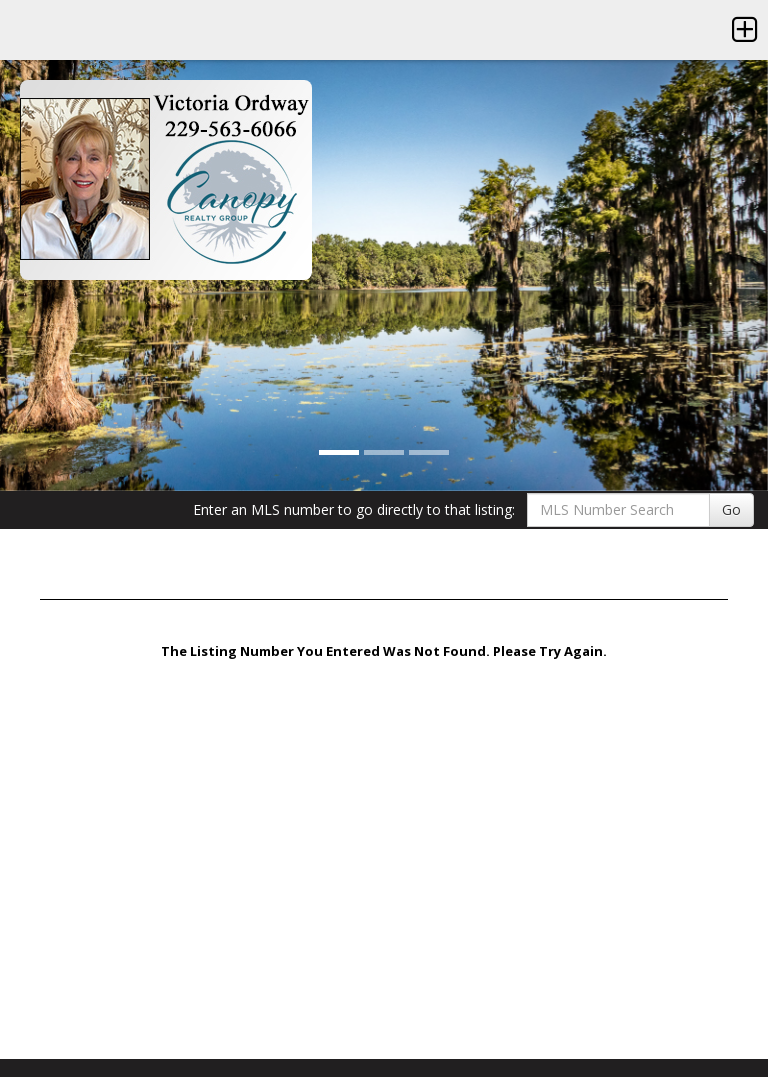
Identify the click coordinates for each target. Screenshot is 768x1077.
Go (731, 509)
